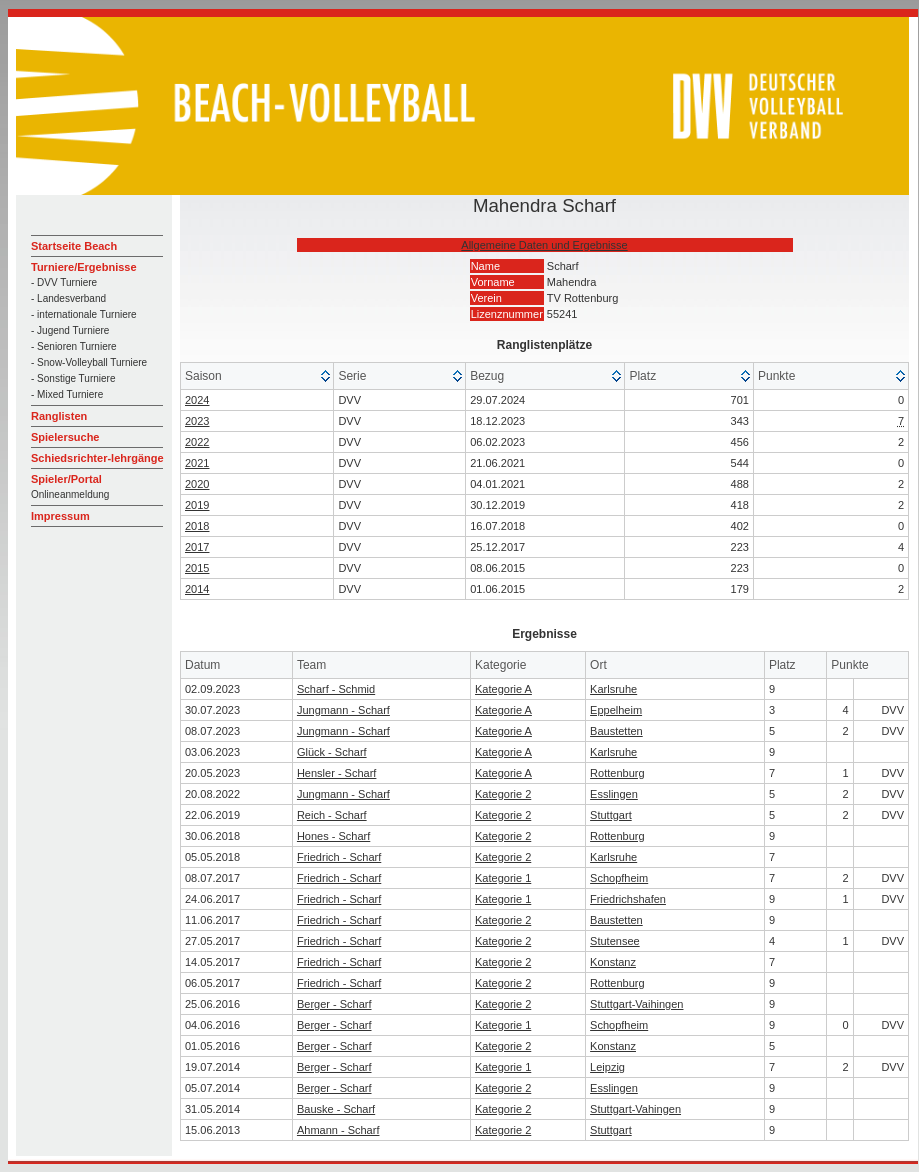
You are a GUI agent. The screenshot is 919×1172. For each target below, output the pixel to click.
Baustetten (616, 731)
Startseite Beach (74, 246)
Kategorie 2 (503, 794)
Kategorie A (503, 689)
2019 (197, 505)
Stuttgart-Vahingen (635, 1109)
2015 (197, 568)
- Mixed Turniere (67, 394)
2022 (197, 442)
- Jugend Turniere (70, 330)
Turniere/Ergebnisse (84, 267)
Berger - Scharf (334, 1004)
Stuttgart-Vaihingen (636, 1004)
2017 (197, 547)
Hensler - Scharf (336, 773)
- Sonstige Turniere (73, 378)
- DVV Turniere (64, 282)
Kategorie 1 (503, 878)
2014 (197, 589)
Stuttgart (611, 815)
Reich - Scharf (332, 815)
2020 (197, 484)
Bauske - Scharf (336, 1109)
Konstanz (613, 962)
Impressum (60, 516)
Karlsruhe (613, 689)
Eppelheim (616, 710)
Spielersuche (65, 437)
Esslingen (614, 794)
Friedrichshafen (628, 899)
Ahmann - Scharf (338, 1130)
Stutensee (615, 941)
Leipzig (607, 1067)
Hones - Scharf (333, 836)
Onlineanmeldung (70, 494)
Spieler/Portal (66, 479)
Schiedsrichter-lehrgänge (97, 458)
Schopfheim (619, 878)
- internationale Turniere (84, 314)
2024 (197, 400)
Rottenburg (617, 773)
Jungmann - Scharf (343, 710)
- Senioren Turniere (74, 346)
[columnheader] (257, 376)
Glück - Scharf (332, 752)
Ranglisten (59, 416)
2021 (197, 463)
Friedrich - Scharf (339, 857)
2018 (197, 526)
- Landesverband (68, 298)
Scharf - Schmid (336, 689)
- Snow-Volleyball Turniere (89, 362)
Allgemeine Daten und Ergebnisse (544, 245)
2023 (197, 421)
